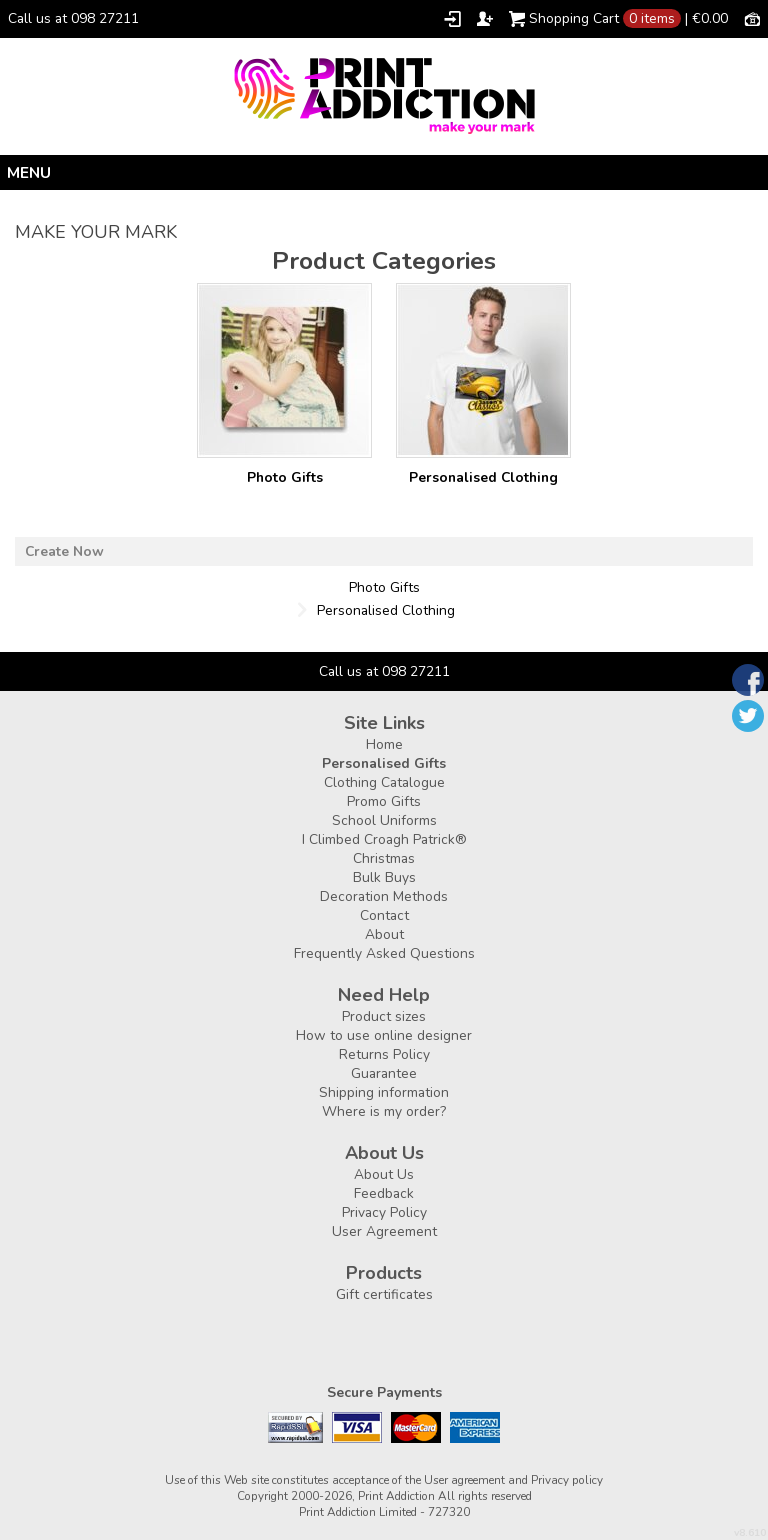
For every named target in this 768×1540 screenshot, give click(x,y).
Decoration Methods (384, 896)
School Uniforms (384, 820)
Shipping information (384, 1092)
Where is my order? (384, 1111)
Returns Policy (384, 1054)
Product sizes (384, 1016)
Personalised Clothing (483, 477)
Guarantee (384, 1073)
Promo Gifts (384, 801)
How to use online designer (384, 1035)
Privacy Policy (384, 1212)
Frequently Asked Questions (384, 953)
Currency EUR (752, 18)
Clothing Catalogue (384, 782)
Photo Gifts (285, 477)
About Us (384, 1174)
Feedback (384, 1193)
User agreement (464, 1480)
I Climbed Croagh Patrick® (384, 839)
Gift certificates (384, 1294)
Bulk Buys (384, 877)
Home (384, 744)
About (384, 934)
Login (452, 19)
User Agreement (384, 1231)
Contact (384, 915)
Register (485, 19)
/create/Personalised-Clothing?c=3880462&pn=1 (483, 370)
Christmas (384, 858)
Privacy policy (567, 1480)
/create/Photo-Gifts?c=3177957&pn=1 (284, 370)
